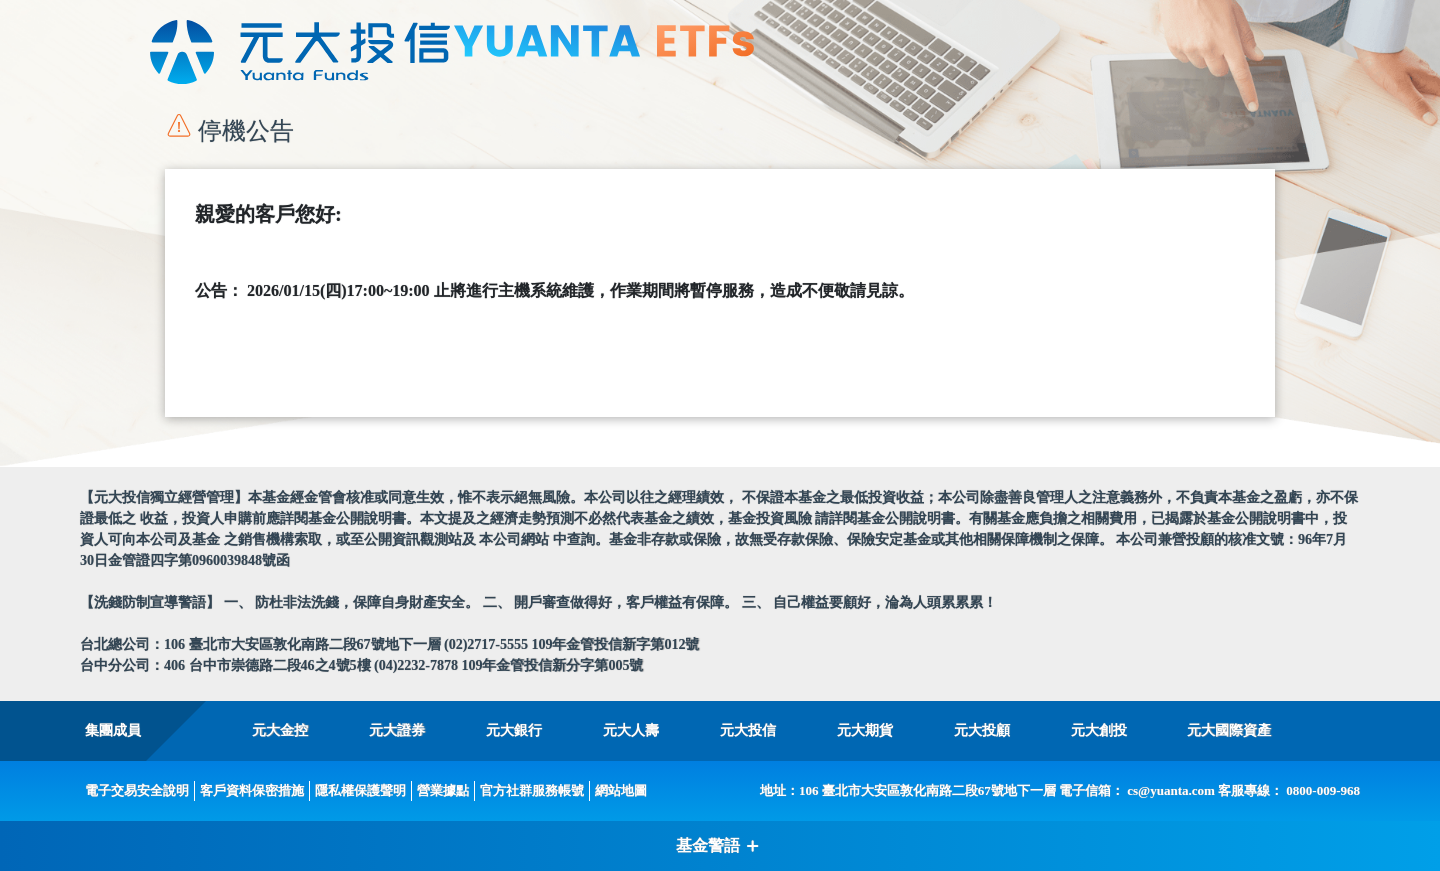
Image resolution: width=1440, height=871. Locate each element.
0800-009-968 (1323, 790)
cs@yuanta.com (1171, 790)
